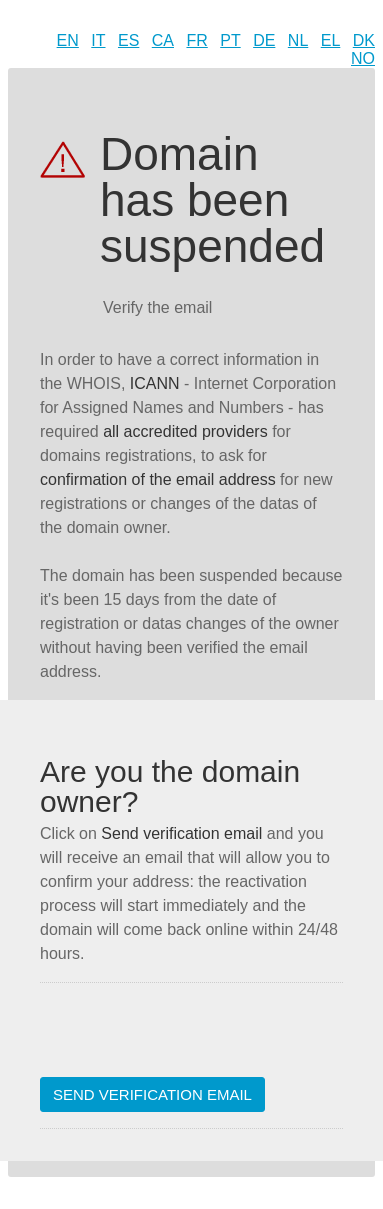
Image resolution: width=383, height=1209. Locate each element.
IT (98, 40)
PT (230, 40)
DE (264, 40)
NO (363, 58)
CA (163, 40)
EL (331, 40)
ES (128, 40)
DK (364, 40)
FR (196, 40)
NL (298, 40)
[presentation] (192, 1038)
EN (68, 40)
